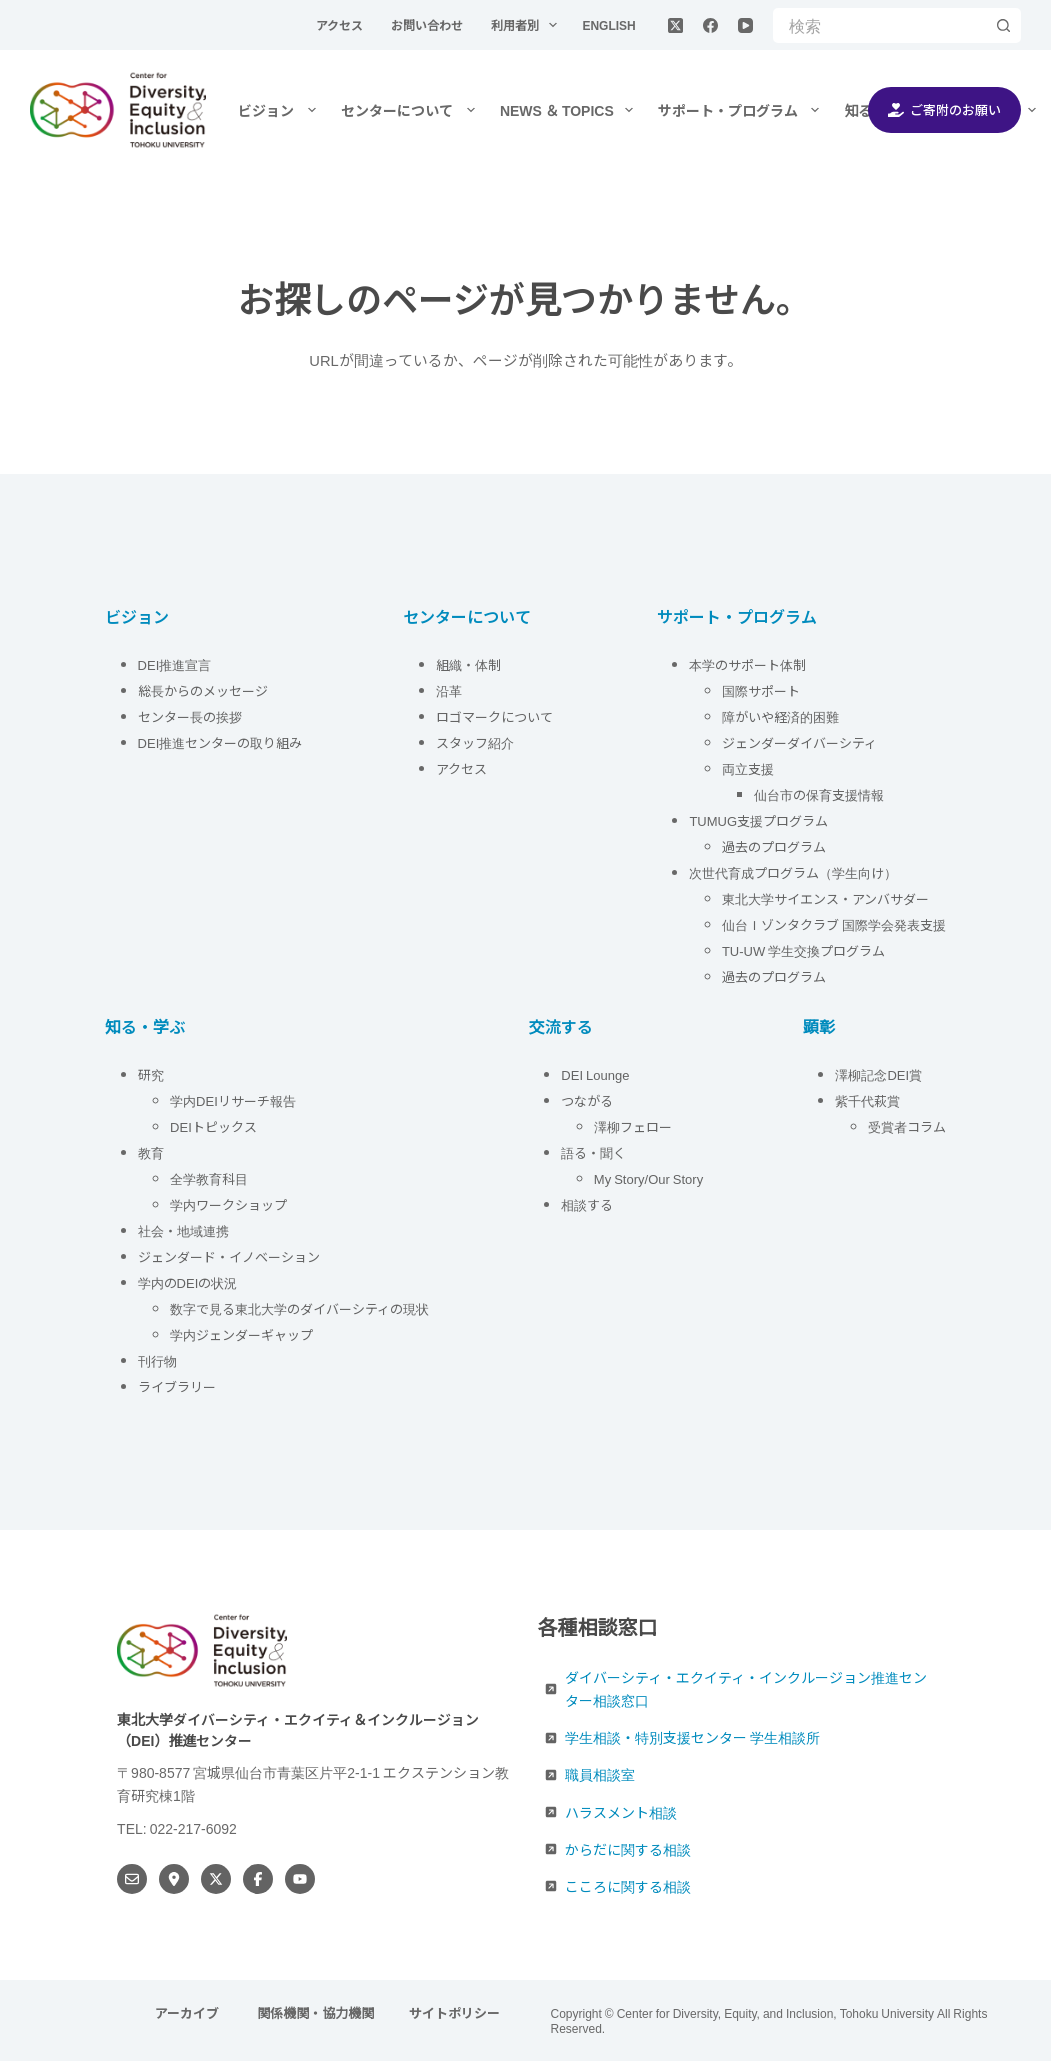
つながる (587, 1100)
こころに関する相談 (628, 1886)
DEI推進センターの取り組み (220, 742)
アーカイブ (188, 2013)
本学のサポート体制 (747, 664)
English (608, 24)
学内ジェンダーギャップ (241, 1334)
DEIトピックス (213, 1126)
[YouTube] (745, 25)
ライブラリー (177, 1386)
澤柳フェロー (633, 1126)
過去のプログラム (774, 846)
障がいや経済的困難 (780, 716)
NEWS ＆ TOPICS (570, 110)
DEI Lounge (595, 1074)
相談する (587, 1204)
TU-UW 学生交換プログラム (803, 950)
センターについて (412, 110)
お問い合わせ (428, 24)
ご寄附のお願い (945, 109)
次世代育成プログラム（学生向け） (793, 872)
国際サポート (761, 690)
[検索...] (879, 25)
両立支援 (748, 768)
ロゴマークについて (496, 716)
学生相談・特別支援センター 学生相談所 (692, 1738)
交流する (561, 1026)
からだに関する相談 (628, 1849)
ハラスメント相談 (621, 1812)
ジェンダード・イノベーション (229, 1256)
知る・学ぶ (145, 1026)
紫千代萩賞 (867, 1100)
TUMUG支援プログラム (758, 820)
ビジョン (281, 110)
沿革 (449, 690)
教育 (151, 1152)
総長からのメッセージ (203, 690)
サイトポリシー (454, 2013)
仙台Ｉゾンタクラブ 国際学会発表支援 (834, 924)
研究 (151, 1074)
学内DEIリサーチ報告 (234, 1100)
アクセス (341, 24)
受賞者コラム (907, 1126)
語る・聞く (593, 1152)
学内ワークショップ (228, 1204)
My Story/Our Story (648, 1178)
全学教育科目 (209, 1178)
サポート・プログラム (743, 110)
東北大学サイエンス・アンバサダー (825, 898)
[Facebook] (710, 25)
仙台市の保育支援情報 (819, 794)
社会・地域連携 (183, 1230)
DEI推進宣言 (175, 664)
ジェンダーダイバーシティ (799, 742)
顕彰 (819, 1026)
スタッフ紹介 (475, 742)
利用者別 (528, 25)
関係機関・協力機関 (315, 2013)
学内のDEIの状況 (188, 1282)
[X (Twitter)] (675, 25)
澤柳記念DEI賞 (878, 1074)
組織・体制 (468, 664)
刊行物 (157, 1360)
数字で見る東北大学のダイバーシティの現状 (299, 1308)
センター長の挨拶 (190, 716)
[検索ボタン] (1003, 25)
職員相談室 (600, 1775)
